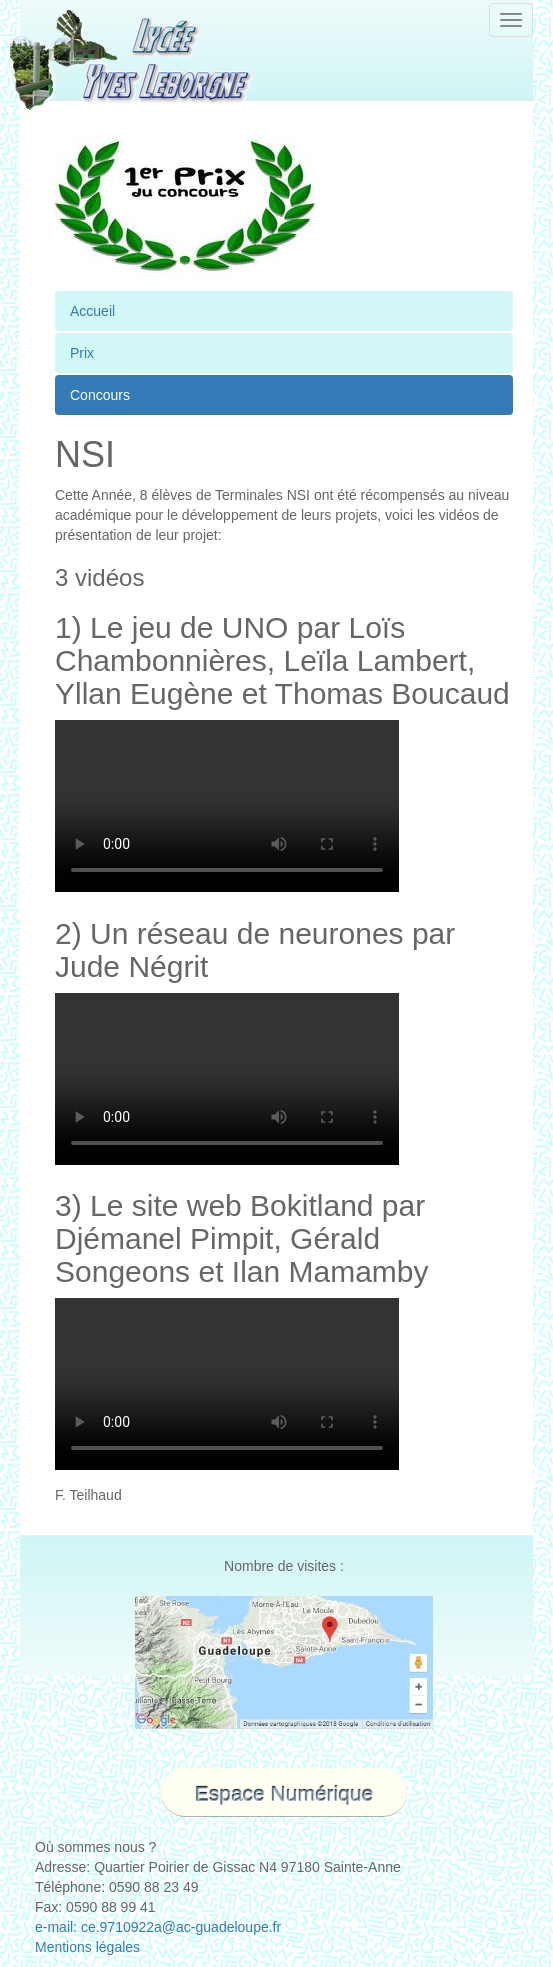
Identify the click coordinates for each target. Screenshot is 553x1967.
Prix (82, 353)
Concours (100, 395)
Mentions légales (87, 1947)
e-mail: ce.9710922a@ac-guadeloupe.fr (158, 1927)
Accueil (92, 311)
